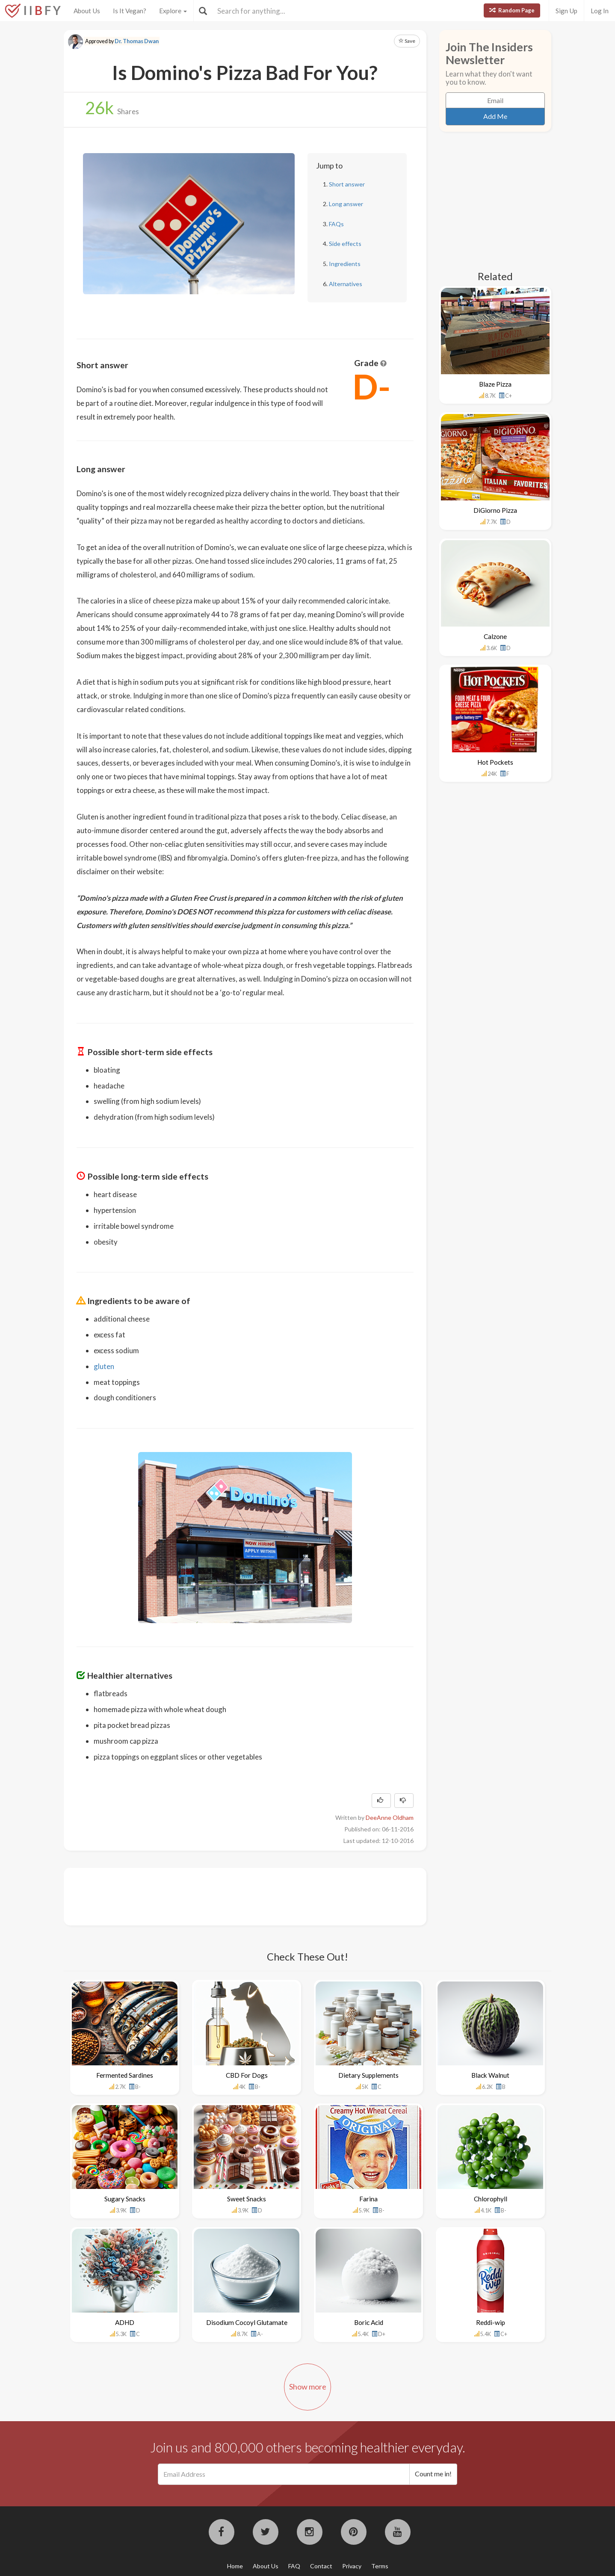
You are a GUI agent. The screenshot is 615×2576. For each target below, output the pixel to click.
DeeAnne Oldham (390, 1817)
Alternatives (345, 283)
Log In (600, 11)
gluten (104, 1366)
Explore (173, 11)
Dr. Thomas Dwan (137, 41)
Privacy (351, 2566)
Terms (379, 2566)
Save (407, 41)
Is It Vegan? (129, 11)
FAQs (336, 224)
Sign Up (566, 11)
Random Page (512, 10)
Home (235, 2566)
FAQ (294, 2566)
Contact (321, 2566)
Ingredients (345, 263)
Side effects (345, 243)
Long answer (346, 203)
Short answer (347, 184)
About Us (87, 11)
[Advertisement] (232, 1895)
